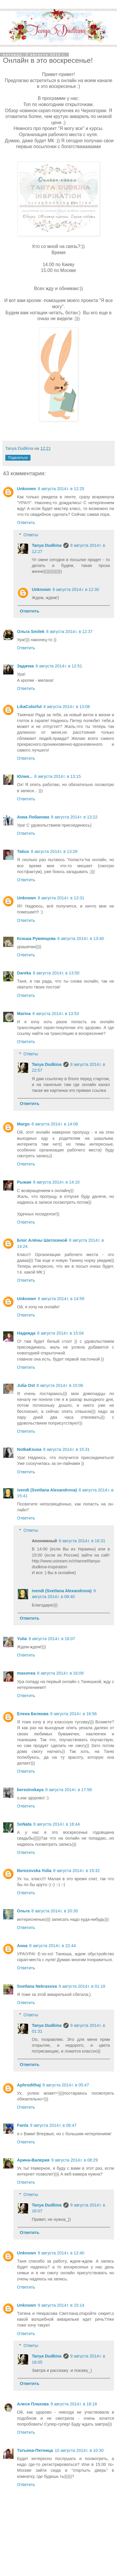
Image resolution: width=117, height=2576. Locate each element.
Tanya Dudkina (46, 545)
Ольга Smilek (30, 631)
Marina (23, 1013)
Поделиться (18, 458)
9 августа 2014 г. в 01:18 (82, 1986)
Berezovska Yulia (34, 1870)
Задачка (25, 666)
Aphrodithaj (29, 2085)
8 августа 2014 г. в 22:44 (52, 1945)
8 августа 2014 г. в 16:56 (73, 1713)
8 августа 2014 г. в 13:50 (56, 973)
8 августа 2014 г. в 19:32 (76, 1870)
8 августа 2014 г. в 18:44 (56, 1824)
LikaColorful (29, 706)
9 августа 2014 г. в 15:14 (61, 2305)
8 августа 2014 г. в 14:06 (54, 1124)
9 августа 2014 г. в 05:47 (66, 2085)
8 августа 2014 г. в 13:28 (54, 851)
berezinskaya (30, 1789)
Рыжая (24, 1182)
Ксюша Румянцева (36, 938)
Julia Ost (26, 1385)
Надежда (26, 1333)
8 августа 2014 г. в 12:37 (69, 631)
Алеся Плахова (33, 2404)
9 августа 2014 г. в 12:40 (61, 2253)
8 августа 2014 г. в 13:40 (80, 938)
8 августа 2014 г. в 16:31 (82, 1540)
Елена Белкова (32, 1713)
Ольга (23, 1911)
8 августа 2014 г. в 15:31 (66, 1449)
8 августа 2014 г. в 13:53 (55, 1013)
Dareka (24, 973)
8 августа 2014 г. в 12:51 (58, 666)
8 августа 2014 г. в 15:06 (60, 1385)
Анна (22, 1945)
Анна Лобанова (33, 817)
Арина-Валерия (33, 2160)
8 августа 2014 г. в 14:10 (56, 1182)
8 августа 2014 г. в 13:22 (74, 817)
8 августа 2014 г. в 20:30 (54, 1911)
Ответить (26, 522)
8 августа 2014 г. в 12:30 (75, 589)
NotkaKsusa (29, 1449)
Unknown (26, 488)
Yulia (22, 1638)
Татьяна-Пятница (35, 2450)
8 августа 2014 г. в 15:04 (60, 1333)
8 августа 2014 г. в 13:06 (66, 706)
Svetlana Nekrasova (37, 1986)
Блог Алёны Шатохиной (42, 1240)
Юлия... (25, 776)
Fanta (22, 2125)
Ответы (30, 534)
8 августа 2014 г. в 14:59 (61, 1298)
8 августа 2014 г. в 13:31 (61, 898)
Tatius (23, 851)
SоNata (24, 1824)
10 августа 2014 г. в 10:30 (79, 2450)
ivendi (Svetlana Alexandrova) (47, 1490)
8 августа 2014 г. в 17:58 (68, 1789)
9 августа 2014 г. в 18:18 (73, 2404)
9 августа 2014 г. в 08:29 (74, 2160)
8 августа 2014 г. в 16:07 (52, 1638)
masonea (26, 1673)
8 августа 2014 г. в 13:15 (57, 776)
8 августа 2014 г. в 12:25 (61, 488)
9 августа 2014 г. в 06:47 (53, 2125)
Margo (23, 1124)
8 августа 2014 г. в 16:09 (60, 1673)
